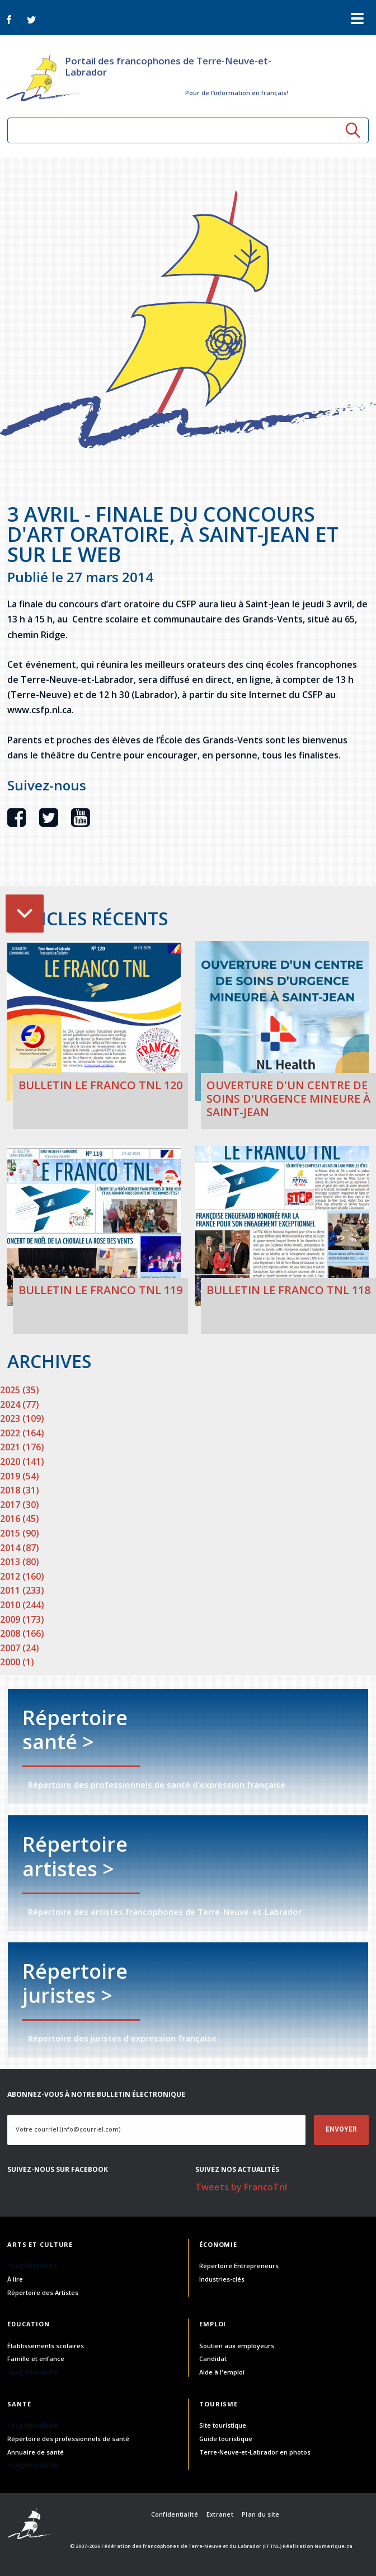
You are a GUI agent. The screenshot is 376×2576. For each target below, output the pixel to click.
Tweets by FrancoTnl (241, 2187)
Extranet (219, 2514)
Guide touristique (225, 2438)
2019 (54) (19, 1476)
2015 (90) (19, 1533)
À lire (15, 2279)
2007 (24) (19, 1648)
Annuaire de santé (35, 2452)
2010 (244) (22, 1605)
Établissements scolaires (45, 2345)
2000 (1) (17, 1662)
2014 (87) (19, 1548)
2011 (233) (22, 1590)
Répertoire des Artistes (42, 2292)
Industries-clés (222, 2279)
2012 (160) (22, 1576)
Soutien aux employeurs (236, 2345)
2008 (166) (22, 1633)
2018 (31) (19, 1490)
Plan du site (260, 2514)
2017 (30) (19, 1504)
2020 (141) (22, 1461)
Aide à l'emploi (222, 2372)
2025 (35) (19, 1390)
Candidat (213, 2358)
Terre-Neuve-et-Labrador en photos (255, 2452)
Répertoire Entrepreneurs (239, 2265)
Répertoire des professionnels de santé (68, 2438)
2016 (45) (19, 1518)
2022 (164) (22, 1433)
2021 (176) (22, 1447)
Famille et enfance (35, 2358)
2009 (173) (22, 1619)
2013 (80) (19, 1562)
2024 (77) (19, 1404)
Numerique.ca (333, 2546)
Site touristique (222, 2425)
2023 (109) (22, 1418)
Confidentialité (174, 2514)
